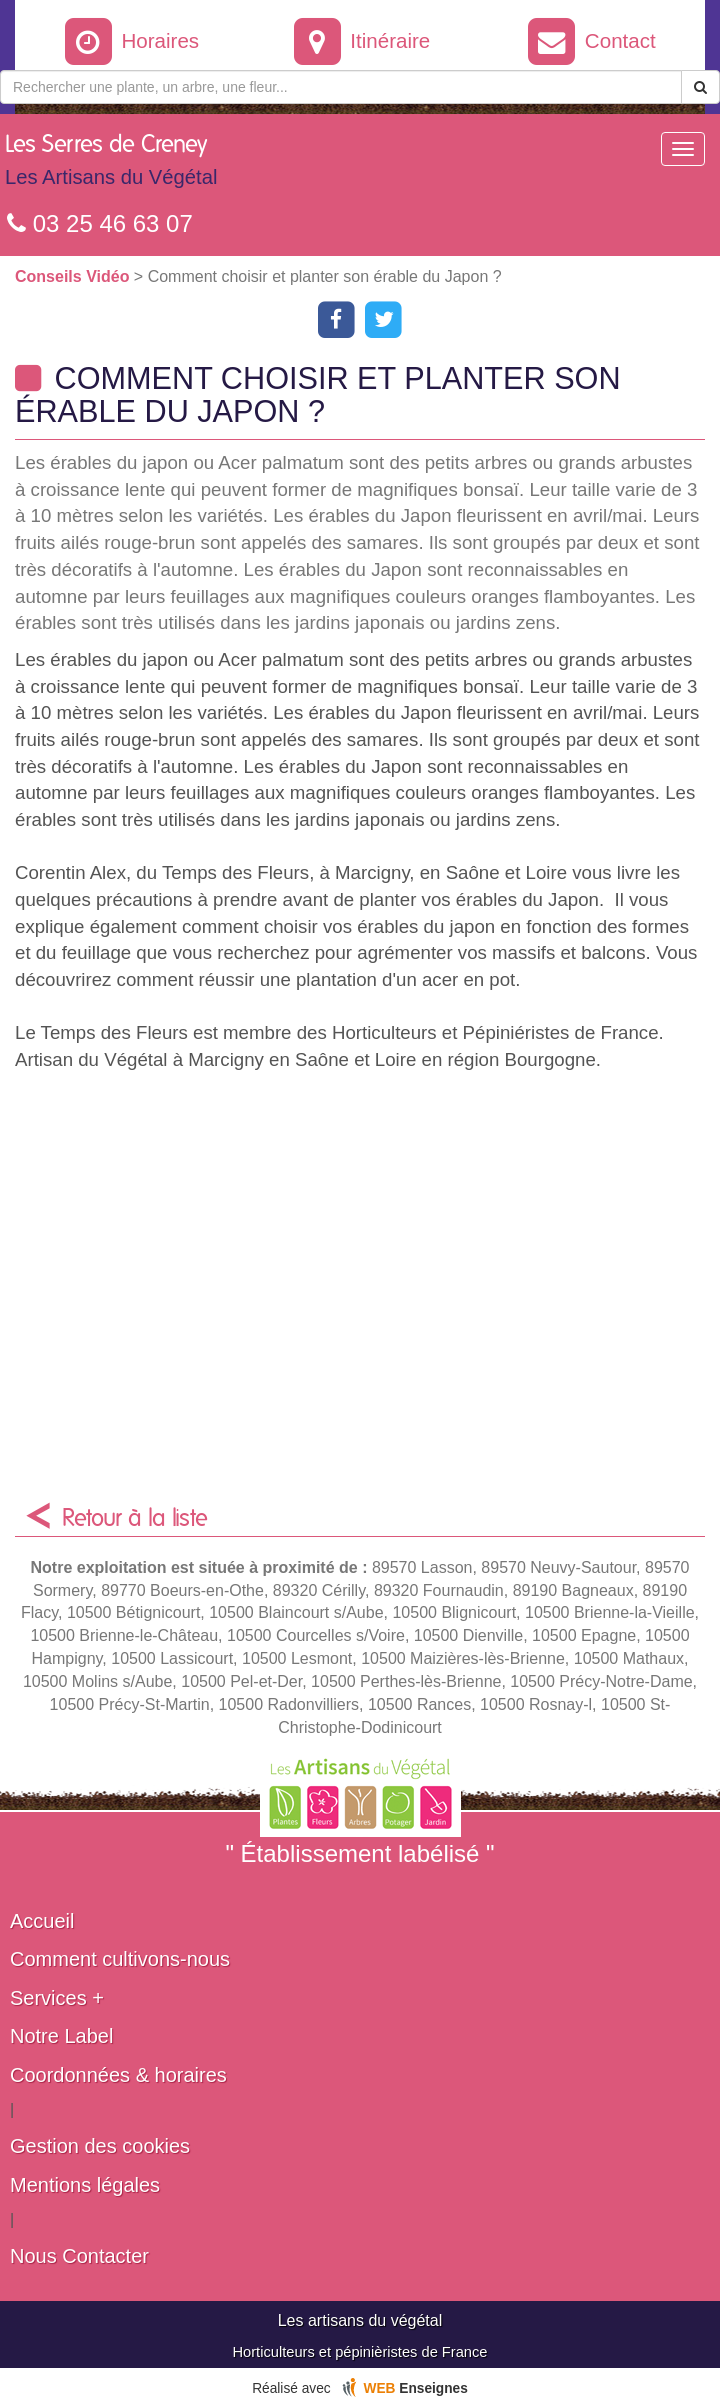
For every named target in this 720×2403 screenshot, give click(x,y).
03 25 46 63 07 (100, 223)
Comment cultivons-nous (120, 1959)
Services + (57, 1998)
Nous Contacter (79, 2256)
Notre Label (61, 2036)
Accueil (42, 1921)
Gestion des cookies (100, 2146)
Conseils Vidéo (74, 276)
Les (111, 165)
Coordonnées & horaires (118, 2075)
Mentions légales (85, 2185)
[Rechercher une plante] (341, 87)
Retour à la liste (135, 1519)
